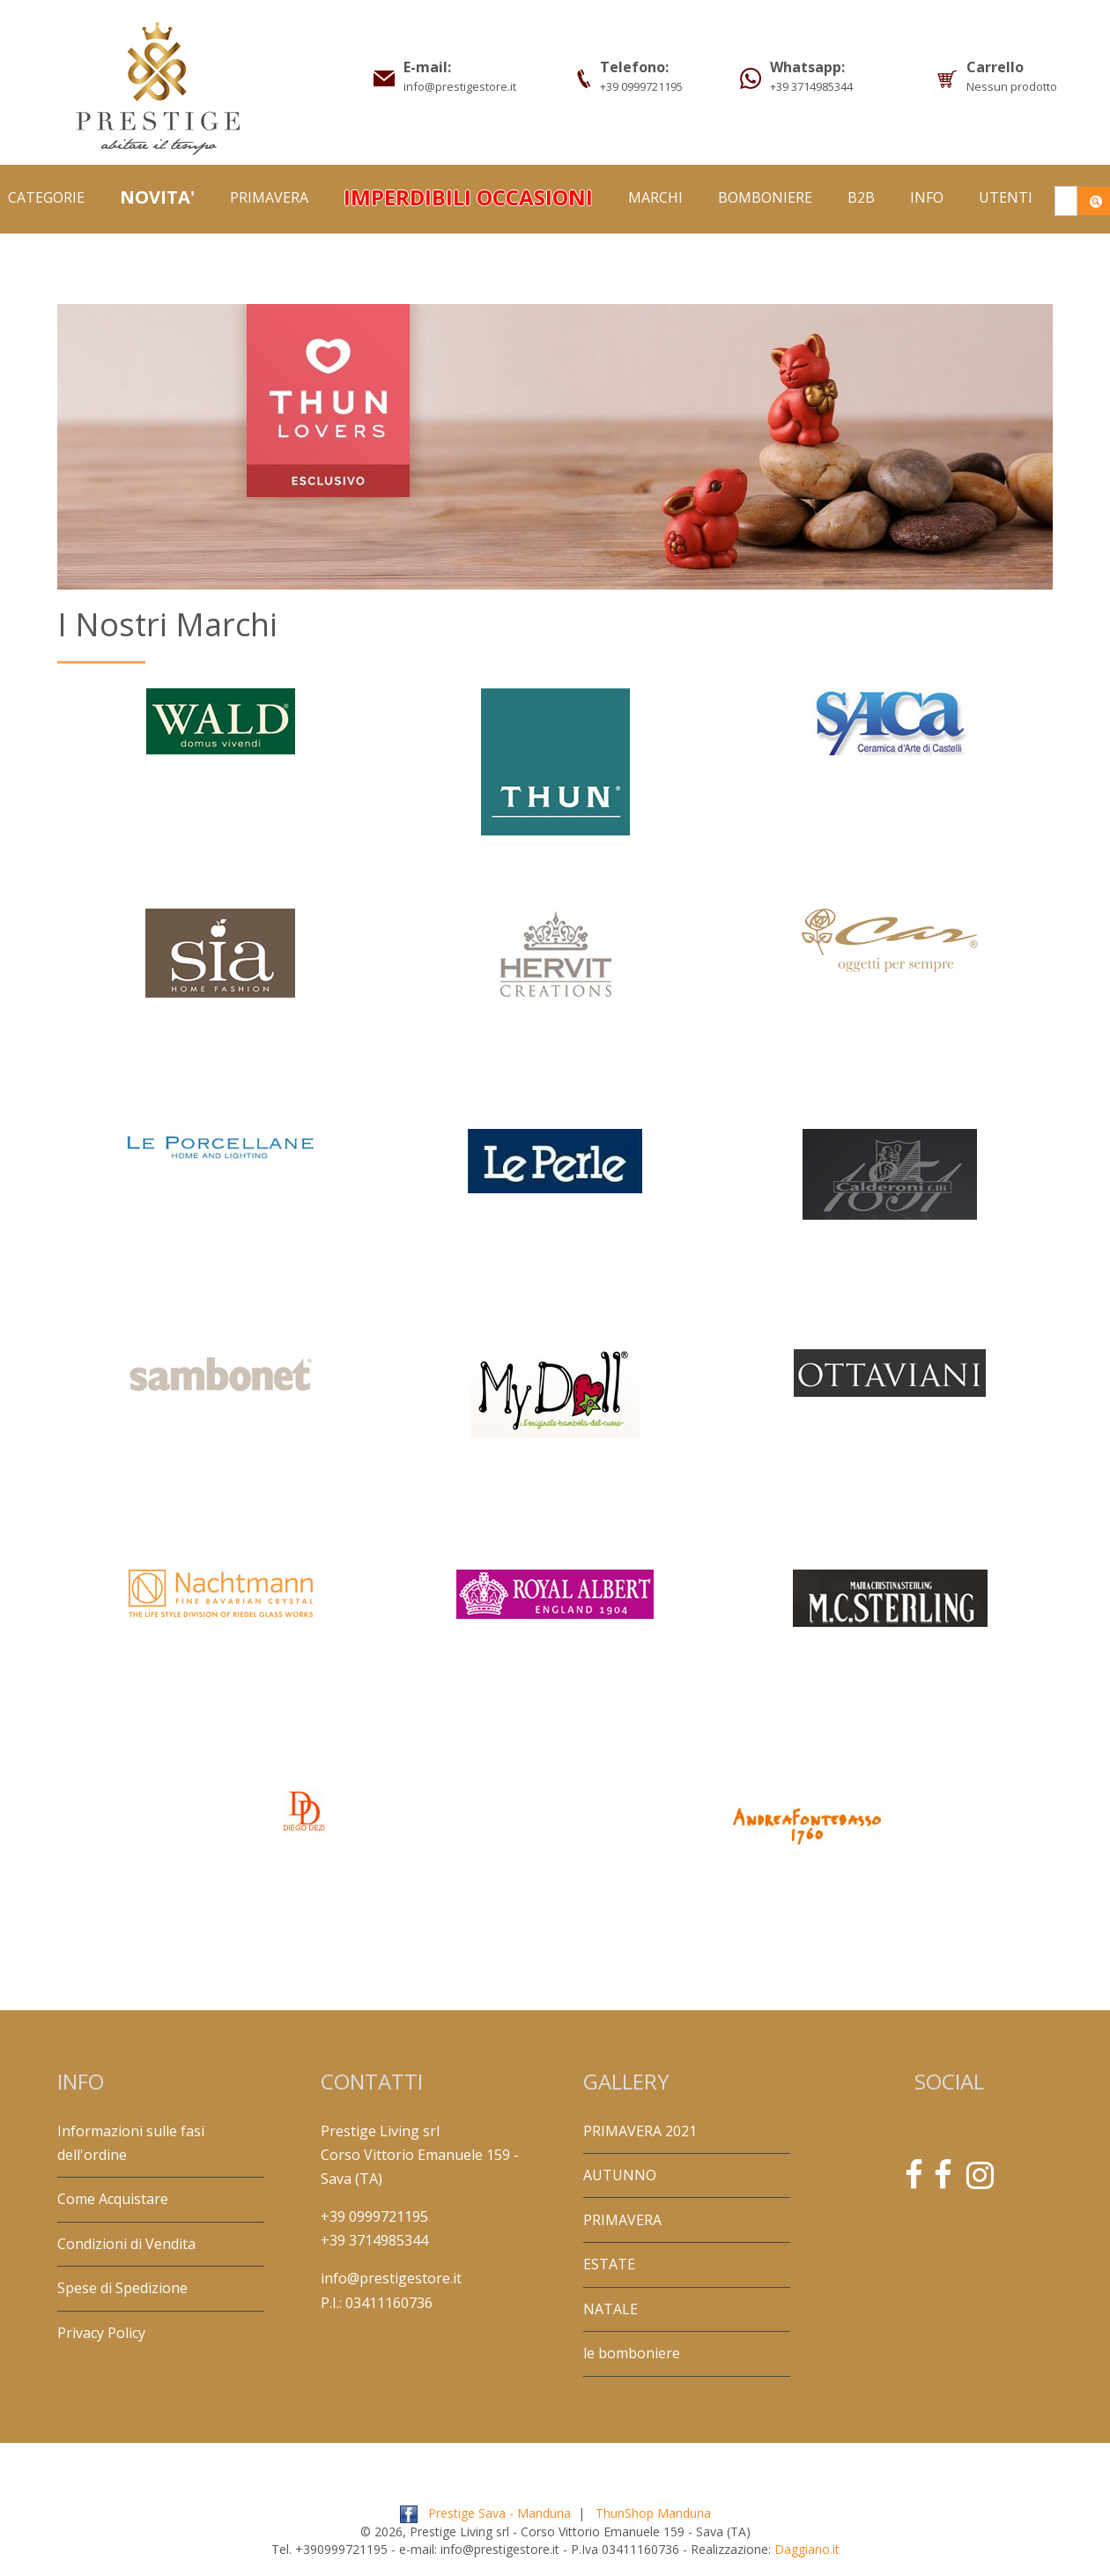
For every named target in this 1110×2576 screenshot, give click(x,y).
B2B (861, 197)
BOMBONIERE (765, 197)
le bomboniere (631, 2353)
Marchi (655, 197)
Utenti (1005, 197)
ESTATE (609, 2264)
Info (927, 197)
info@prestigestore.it (391, 2278)
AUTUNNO (619, 2175)
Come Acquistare (112, 2199)
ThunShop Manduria (653, 2513)
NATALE (610, 2309)
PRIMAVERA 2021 (640, 2131)
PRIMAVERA (269, 197)
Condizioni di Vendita (126, 2243)
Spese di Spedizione (122, 2288)
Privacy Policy (101, 2332)
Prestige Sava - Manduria (499, 2513)
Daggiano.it (807, 2549)
